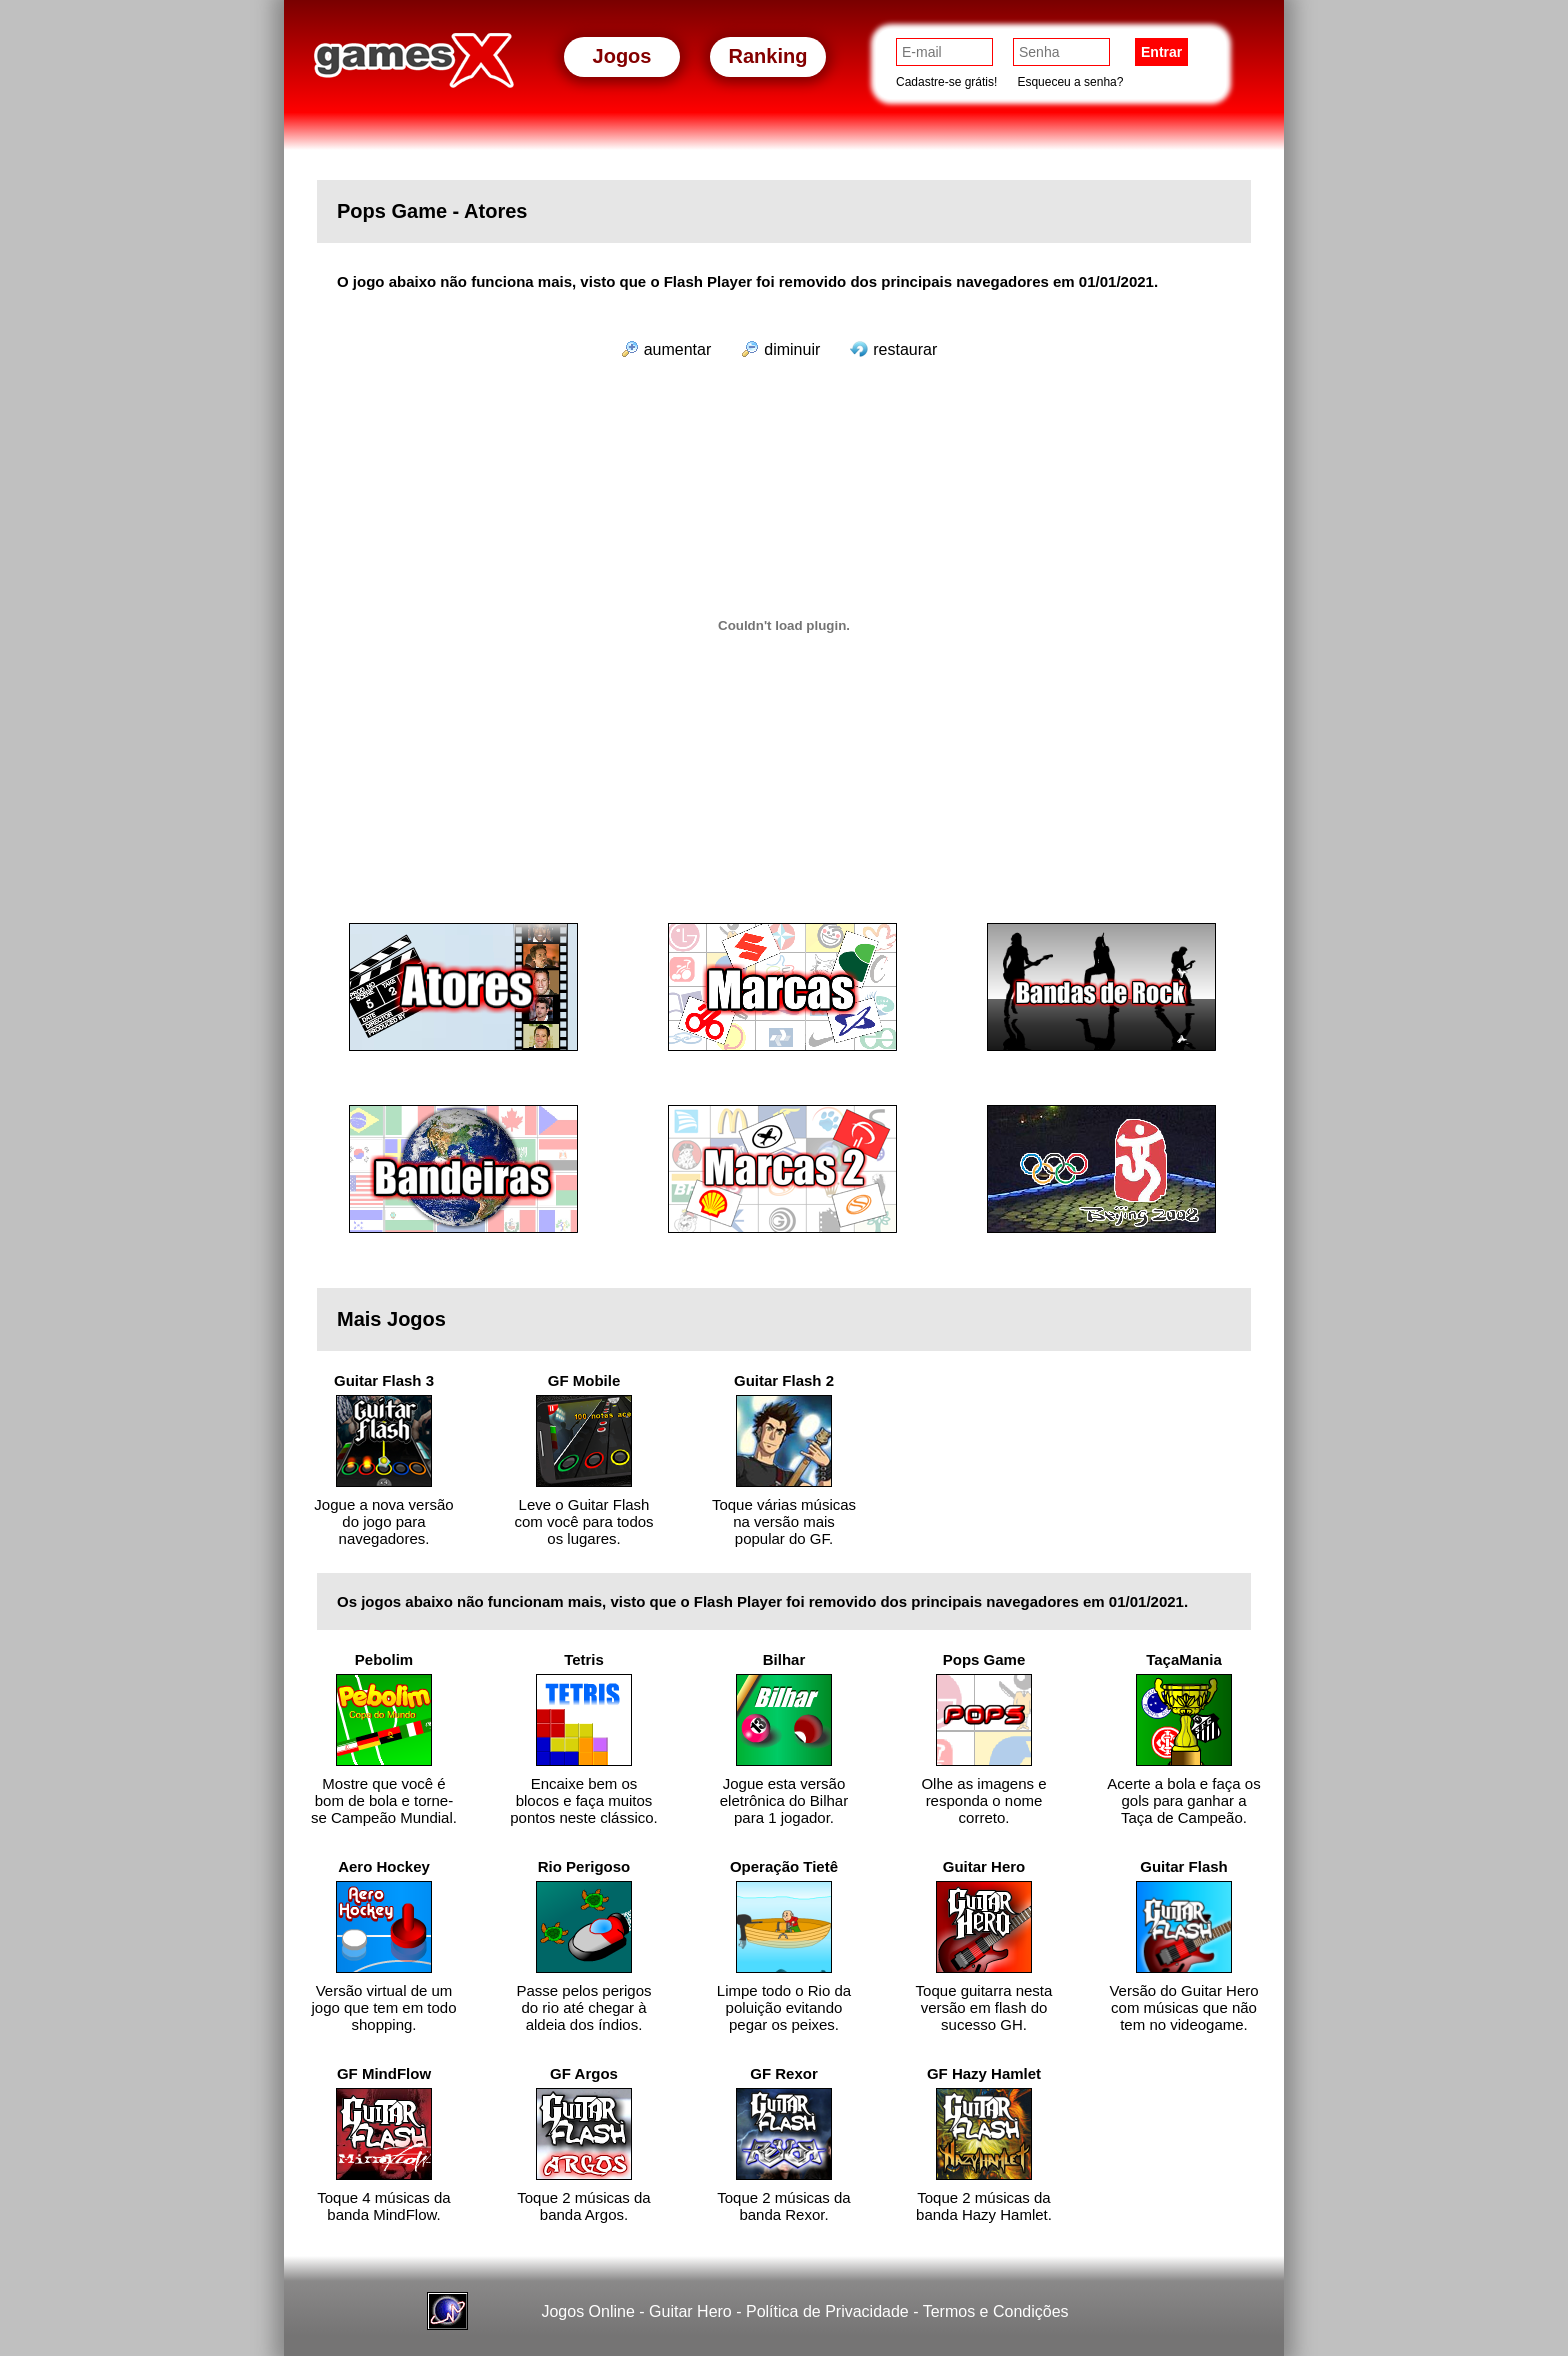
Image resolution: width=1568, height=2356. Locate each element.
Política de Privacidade (827, 2311)
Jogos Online (587, 2311)
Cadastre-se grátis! (946, 82)
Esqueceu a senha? (1070, 82)
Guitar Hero (690, 2311)
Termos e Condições (996, 2311)
